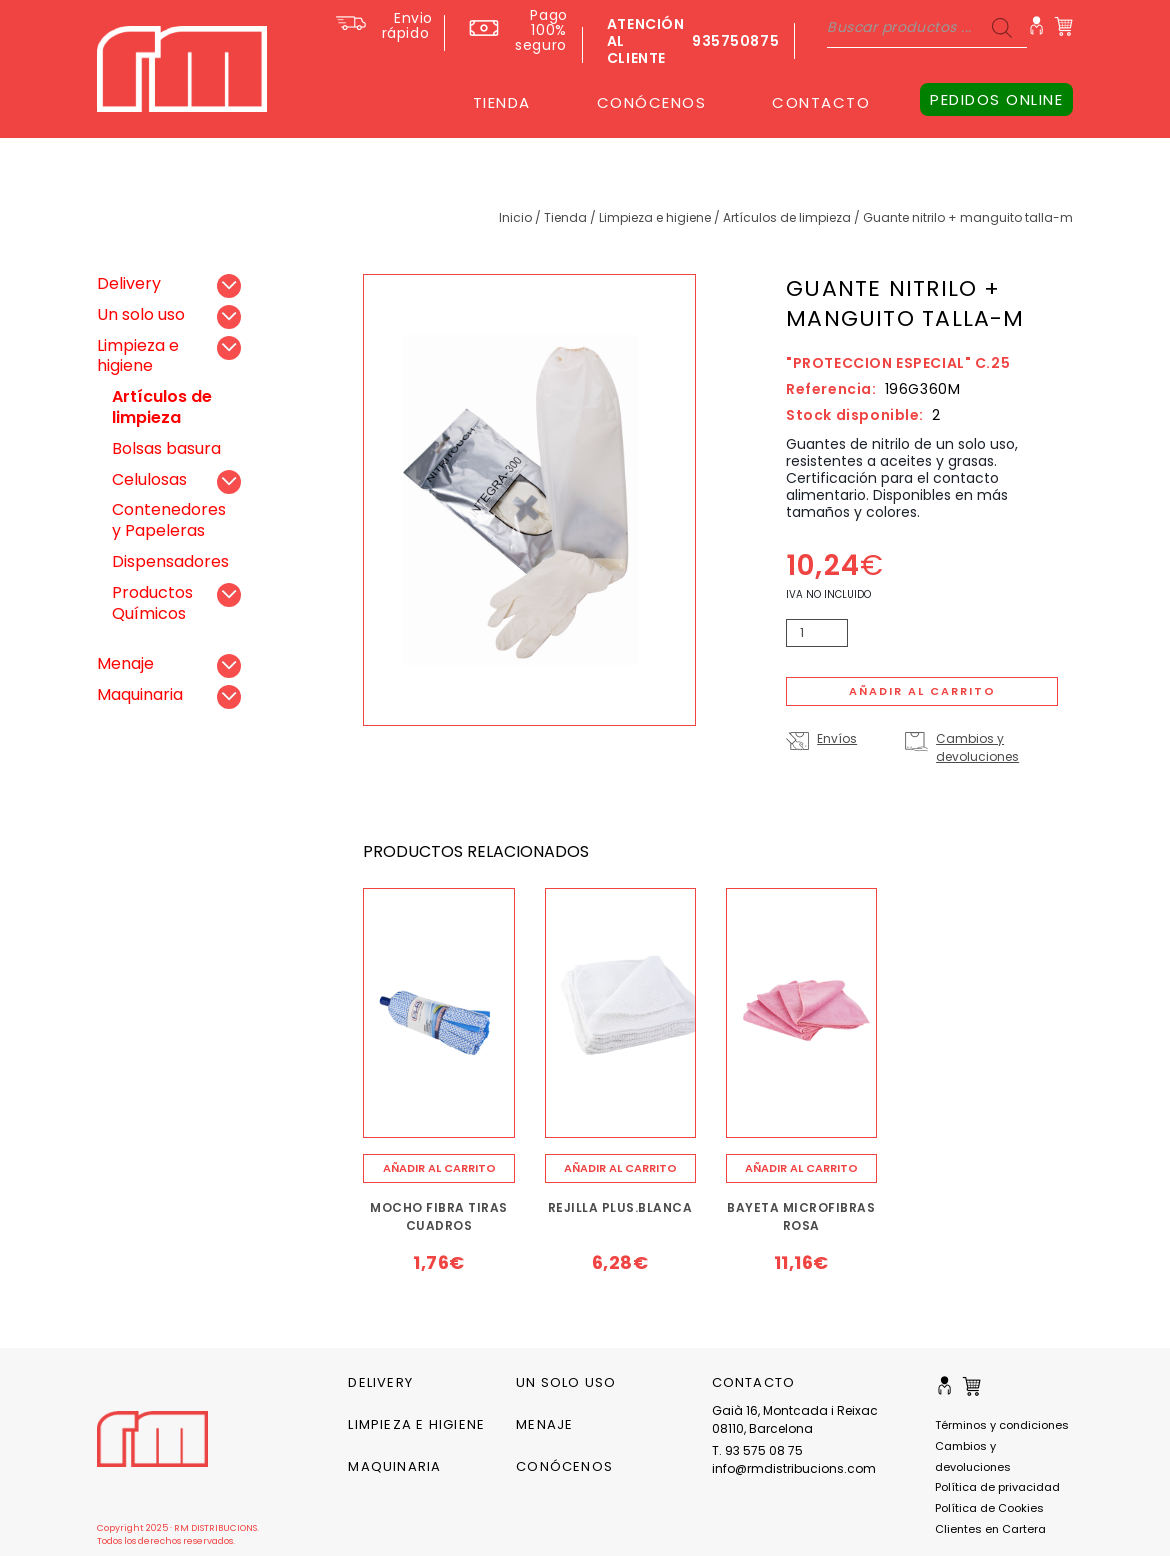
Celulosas (149, 479)
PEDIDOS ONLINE (996, 99)
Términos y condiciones (1002, 1425)
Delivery (129, 283)
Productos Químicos (152, 603)
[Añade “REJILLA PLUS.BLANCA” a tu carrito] (620, 1168)
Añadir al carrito (922, 691)
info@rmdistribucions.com (794, 1468)
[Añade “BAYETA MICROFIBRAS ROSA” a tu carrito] (801, 1168)
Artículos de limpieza (787, 217)
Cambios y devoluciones (977, 747)
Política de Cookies (989, 1508)
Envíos (837, 738)
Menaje (125, 663)
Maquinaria (140, 694)
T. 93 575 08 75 (757, 1450)
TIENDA (502, 102)
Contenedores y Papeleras (169, 520)
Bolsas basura (166, 448)
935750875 (735, 41)
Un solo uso (141, 314)
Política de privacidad (997, 1487)
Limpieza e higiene (655, 217)
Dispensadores (170, 561)
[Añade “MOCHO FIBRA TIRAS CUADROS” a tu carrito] (438, 1168)
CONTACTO (821, 102)
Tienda (565, 217)
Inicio (515, 217)
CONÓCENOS (652, 102)
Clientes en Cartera (990, 1529)
